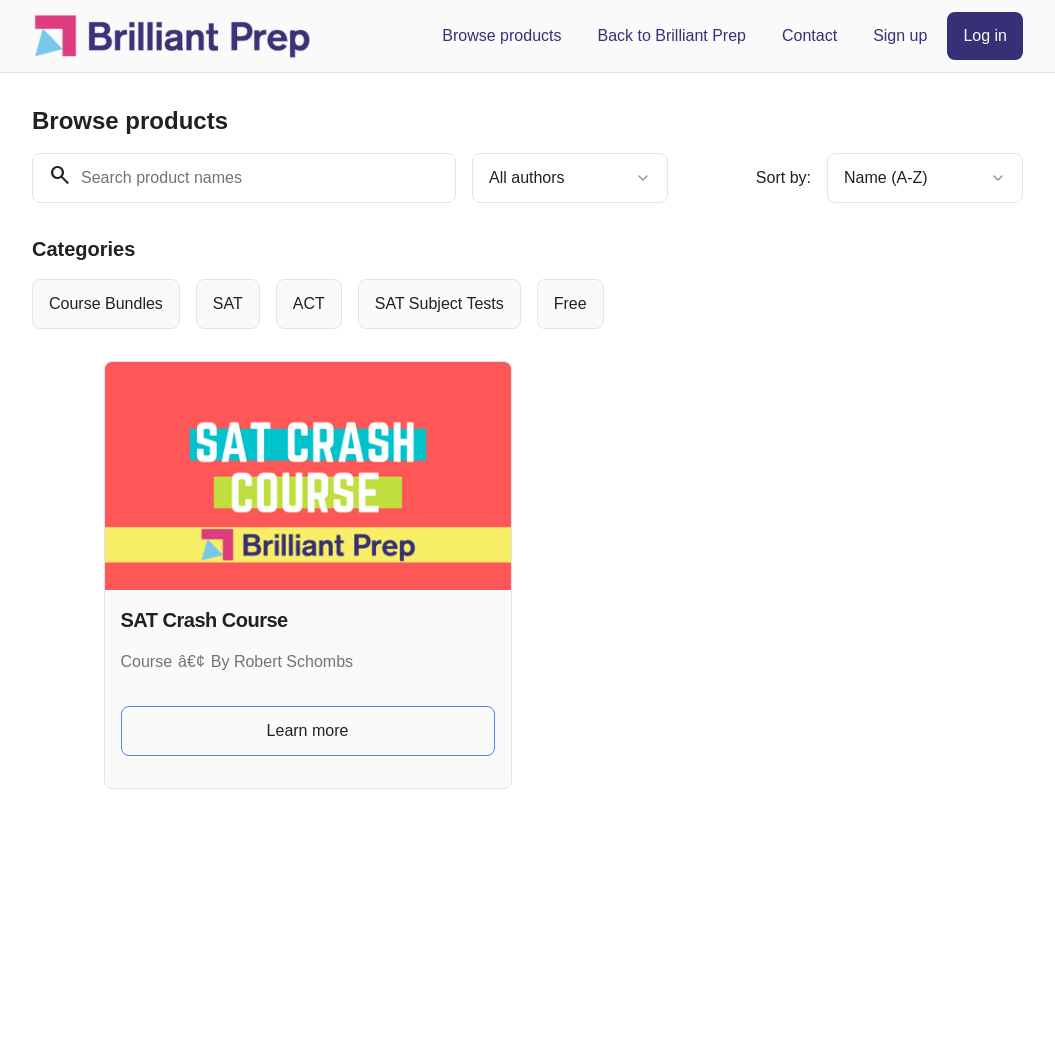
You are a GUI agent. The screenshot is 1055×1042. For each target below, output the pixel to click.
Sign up (900, 35)
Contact (809, 35)
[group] (527, 304)
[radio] (106, 304)
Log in (985, 35)
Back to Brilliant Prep (671, 35)
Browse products (501, 35)
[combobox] (570, 178)
